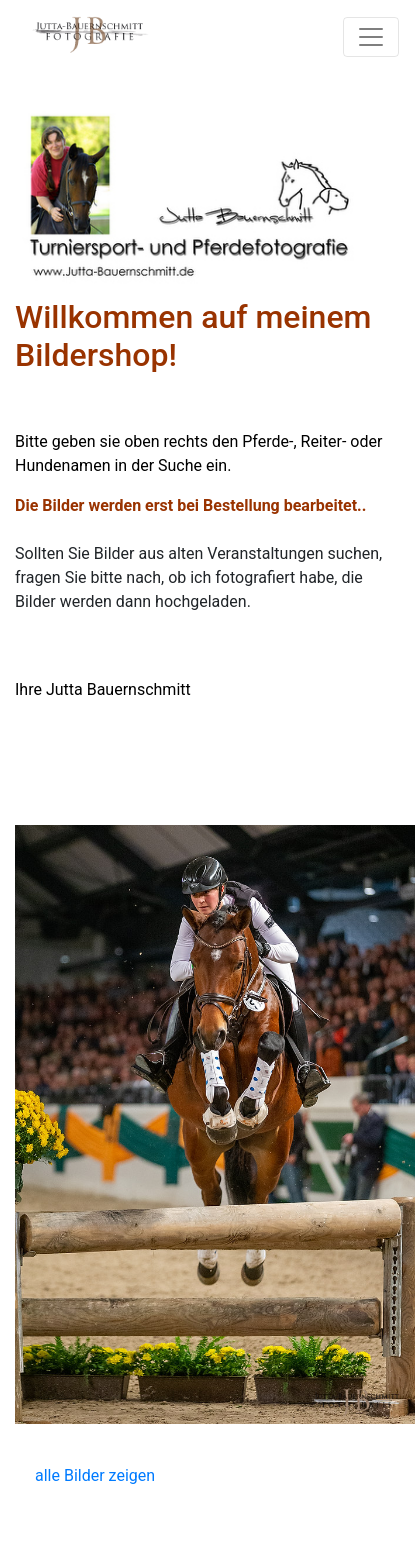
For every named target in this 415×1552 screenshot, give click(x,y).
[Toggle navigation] (371, 37)
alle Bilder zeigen (95, 1475)
